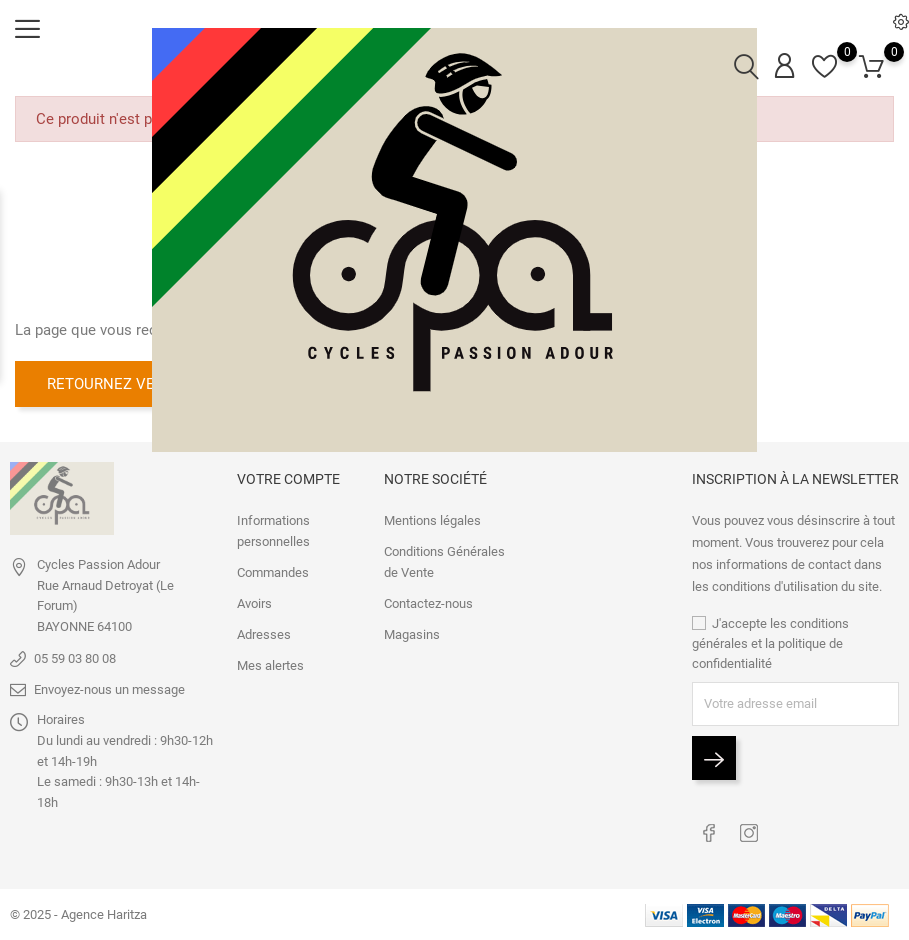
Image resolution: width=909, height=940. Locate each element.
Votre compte (288, 479)
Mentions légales (432, 520)
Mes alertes (270, 665)
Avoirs (254, 603)
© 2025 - (35, 914)
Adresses (264, 634)
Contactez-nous (428, 603)
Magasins (412, 634)
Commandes (273, 572)
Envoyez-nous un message (109, 689)
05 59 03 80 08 (75, 658)
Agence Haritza (104, 914)
